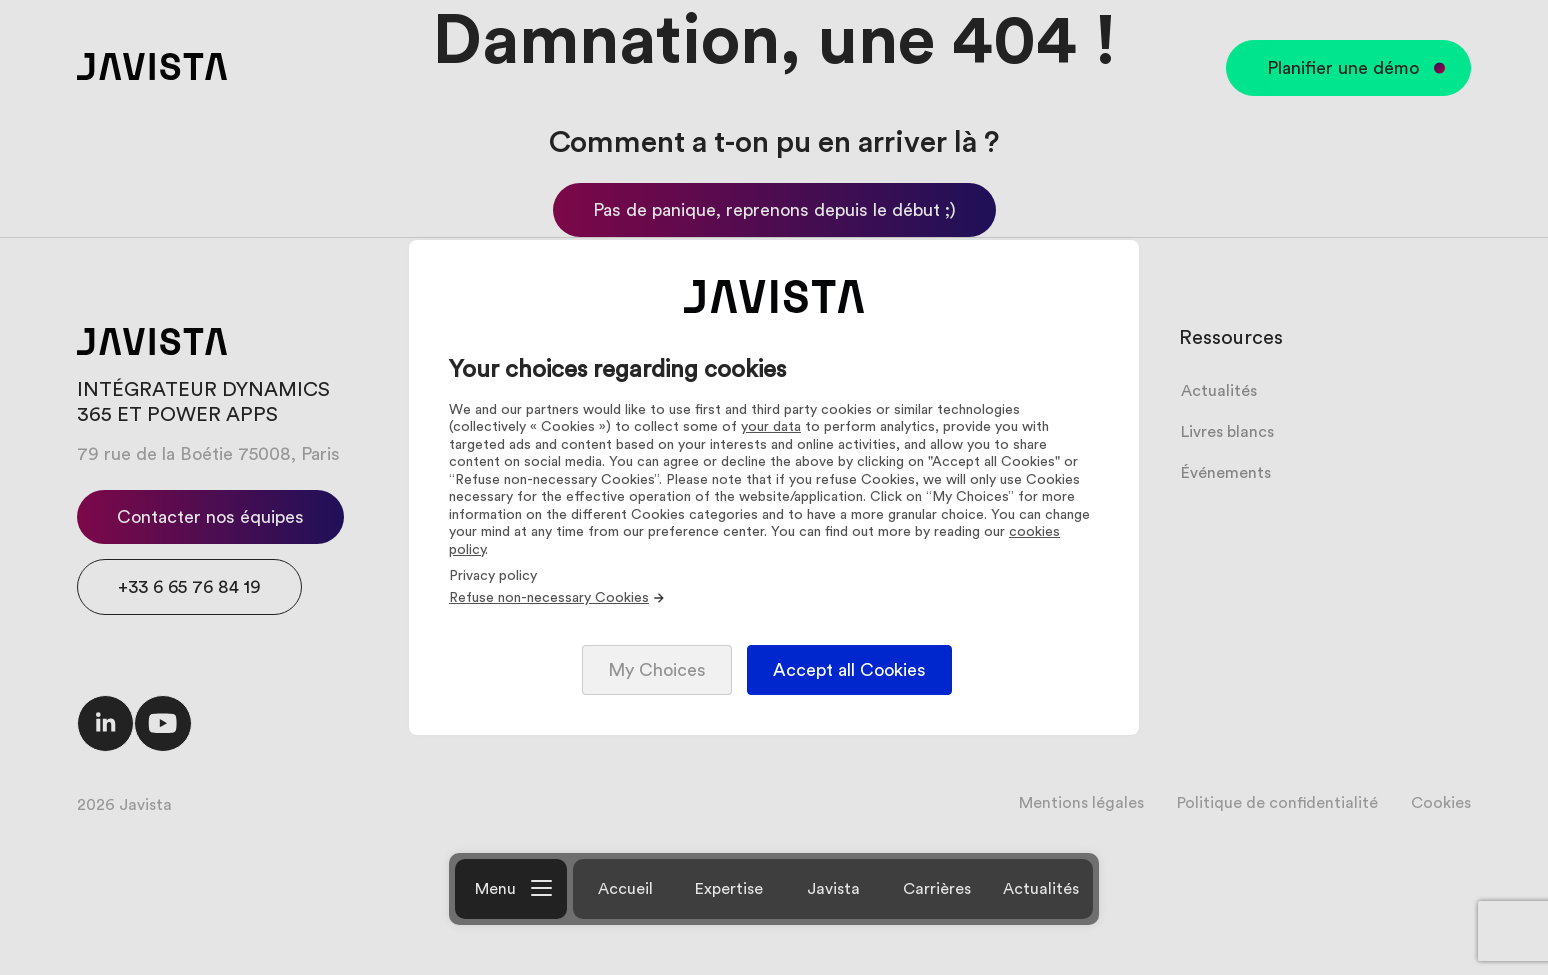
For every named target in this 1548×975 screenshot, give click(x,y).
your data (771, 427)
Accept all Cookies (849, 670)
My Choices (657, 670)
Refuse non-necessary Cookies (557, 598)
